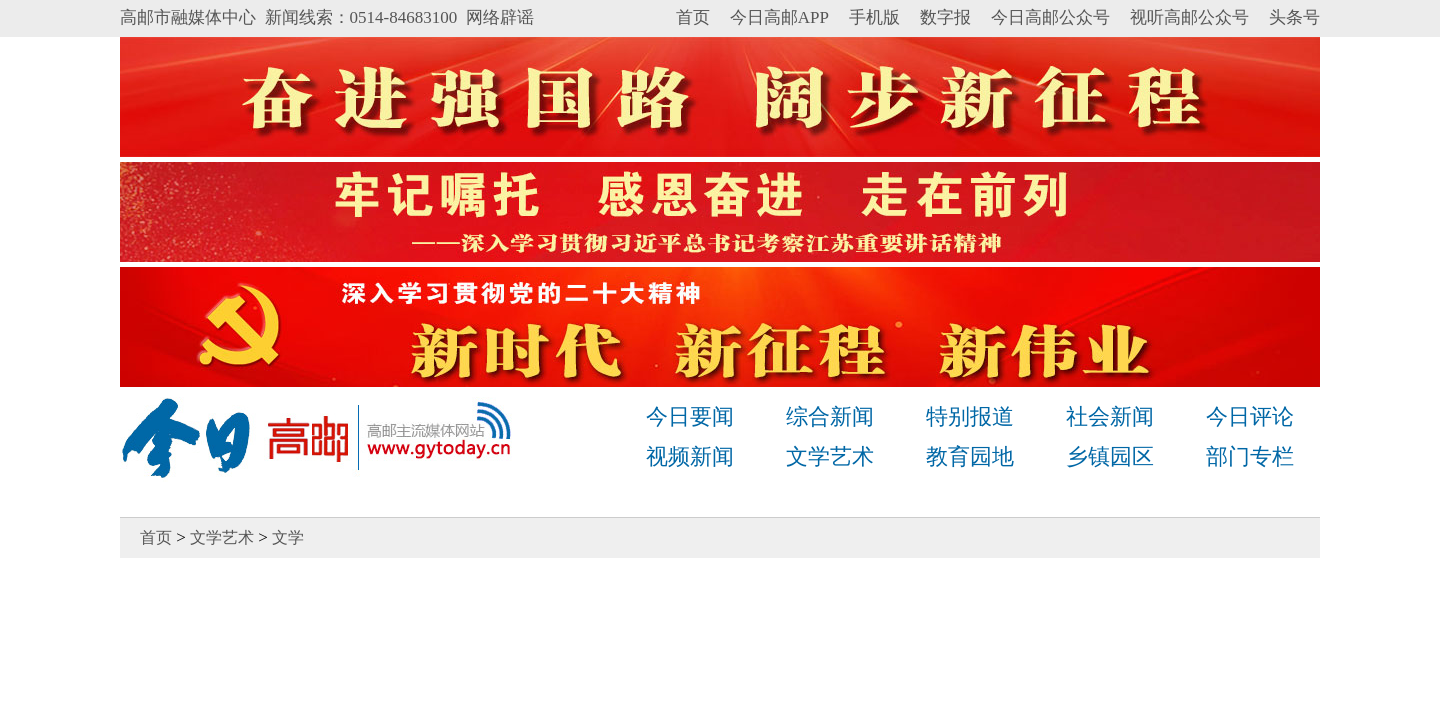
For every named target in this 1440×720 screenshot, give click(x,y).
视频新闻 (690, 456)
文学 (288, 537)
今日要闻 (690, 416)
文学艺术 (830, 456)
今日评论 (1250, 416)
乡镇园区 (1110, 456)
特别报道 (970, 416)
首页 (693, 17)
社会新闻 (1110, 416)
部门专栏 (1250, 456)
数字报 (945, 17)
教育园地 (970, 456)
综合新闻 (830, 416)
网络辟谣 (500, 17)
